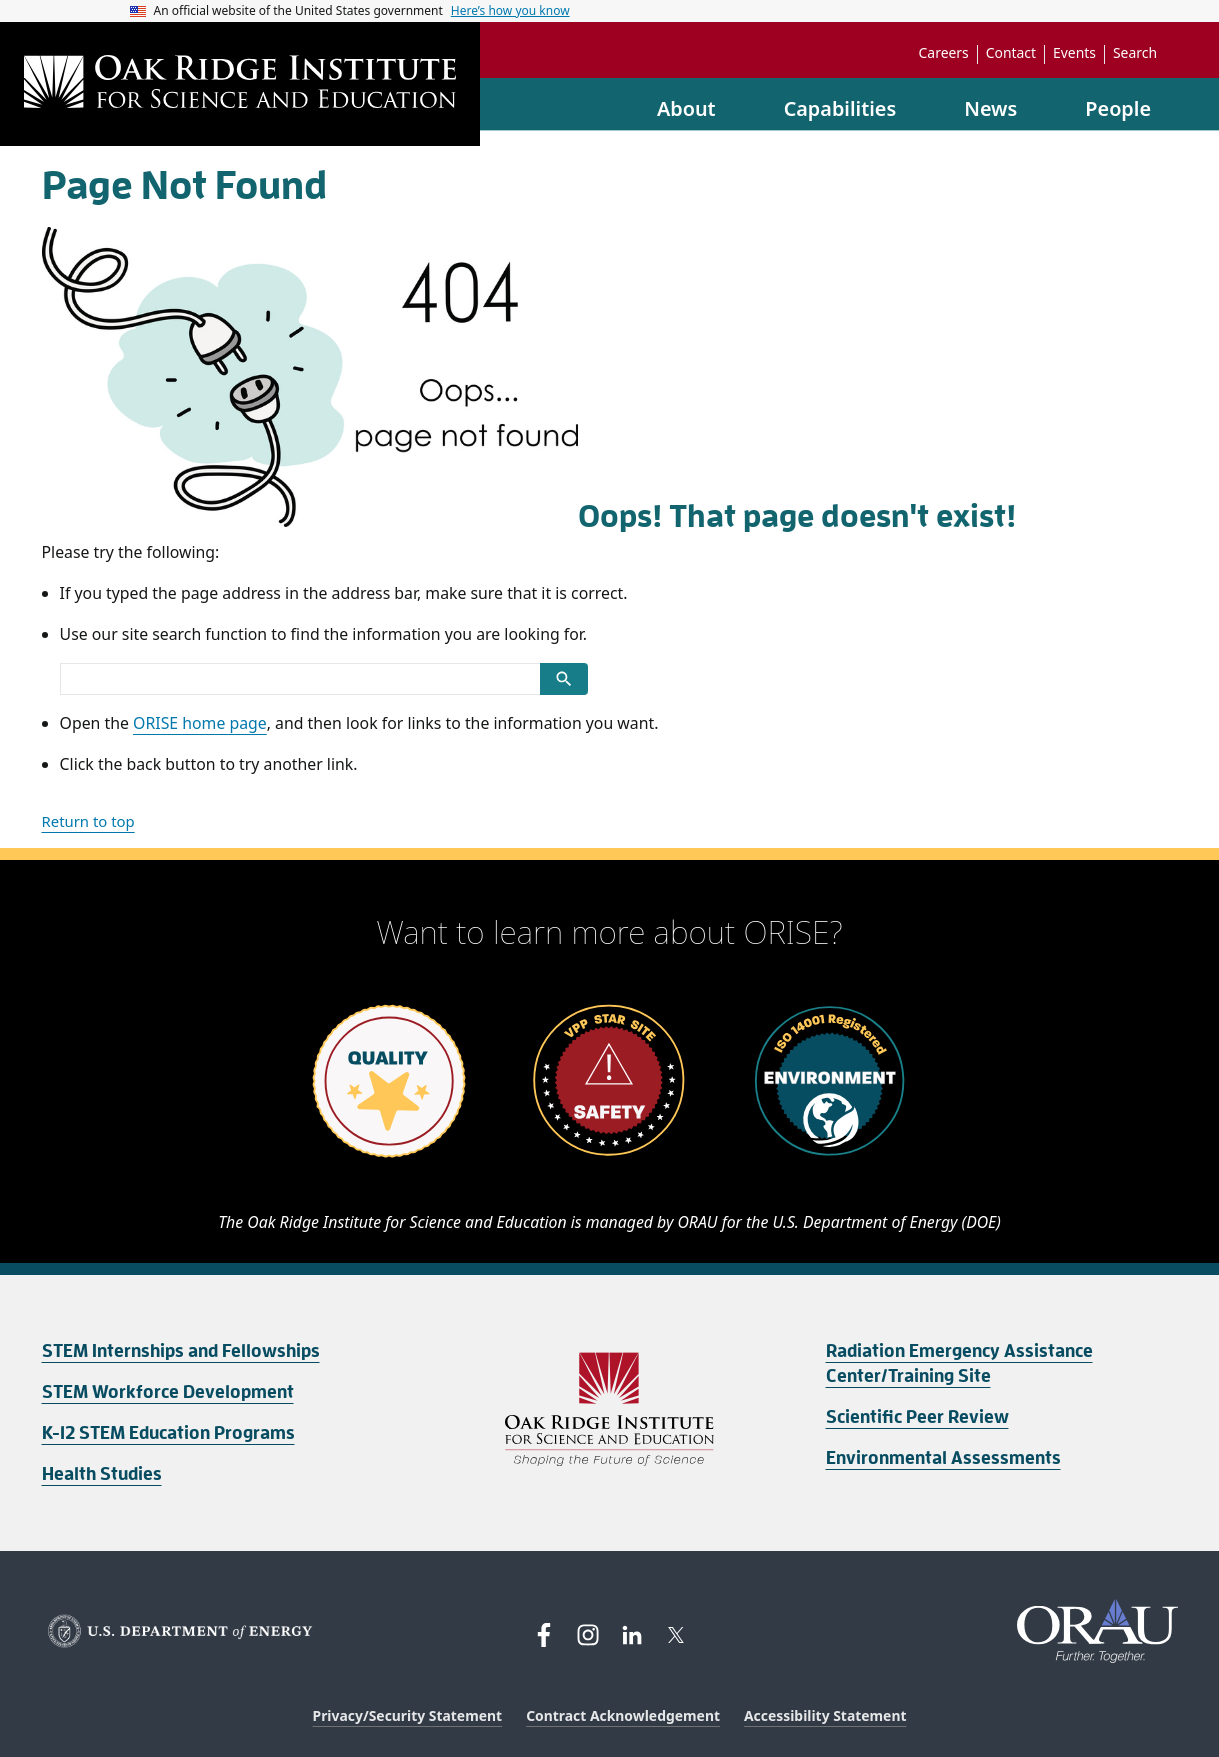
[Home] (240, 84)
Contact (1011, 53)
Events (1074, 53)
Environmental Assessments (943, 1458)
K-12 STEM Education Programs (168, 1433)
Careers (944, 53)
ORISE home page (200, 723)
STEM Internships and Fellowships (181, 1351)
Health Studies (102, 1474)
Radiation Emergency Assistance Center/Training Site (959, 1363)
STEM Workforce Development (168, 1392)
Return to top (88, 821)
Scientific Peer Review (917, 1417)
